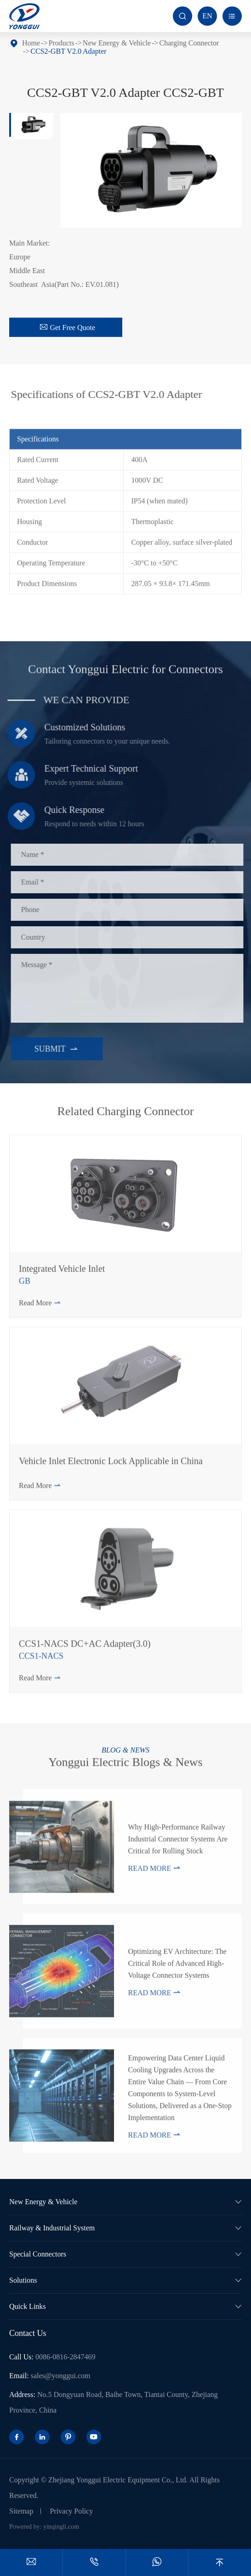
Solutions (23, 2280)
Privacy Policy (71, 2511)
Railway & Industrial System (52, 2228)
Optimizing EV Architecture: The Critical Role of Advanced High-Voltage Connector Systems (177, 1966)
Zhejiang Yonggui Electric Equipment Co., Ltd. (118, 2480)
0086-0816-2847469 (65, 2357)
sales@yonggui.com (61, 2376)
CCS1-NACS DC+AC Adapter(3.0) (84, 1647)
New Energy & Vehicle (117, 43)
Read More (40, 1306)
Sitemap (21, 2511)
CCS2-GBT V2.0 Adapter (68, 51)
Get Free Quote (67, 327)
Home (31, 43)
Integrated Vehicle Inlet (62, 1272)
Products (61, 43)
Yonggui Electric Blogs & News (125, 1758)
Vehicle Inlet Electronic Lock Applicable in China (111, 1464)
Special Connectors (37, 2254)
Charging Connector (189, 43)
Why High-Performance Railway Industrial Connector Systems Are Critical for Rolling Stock (177, 1842)
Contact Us (27, 2333)
